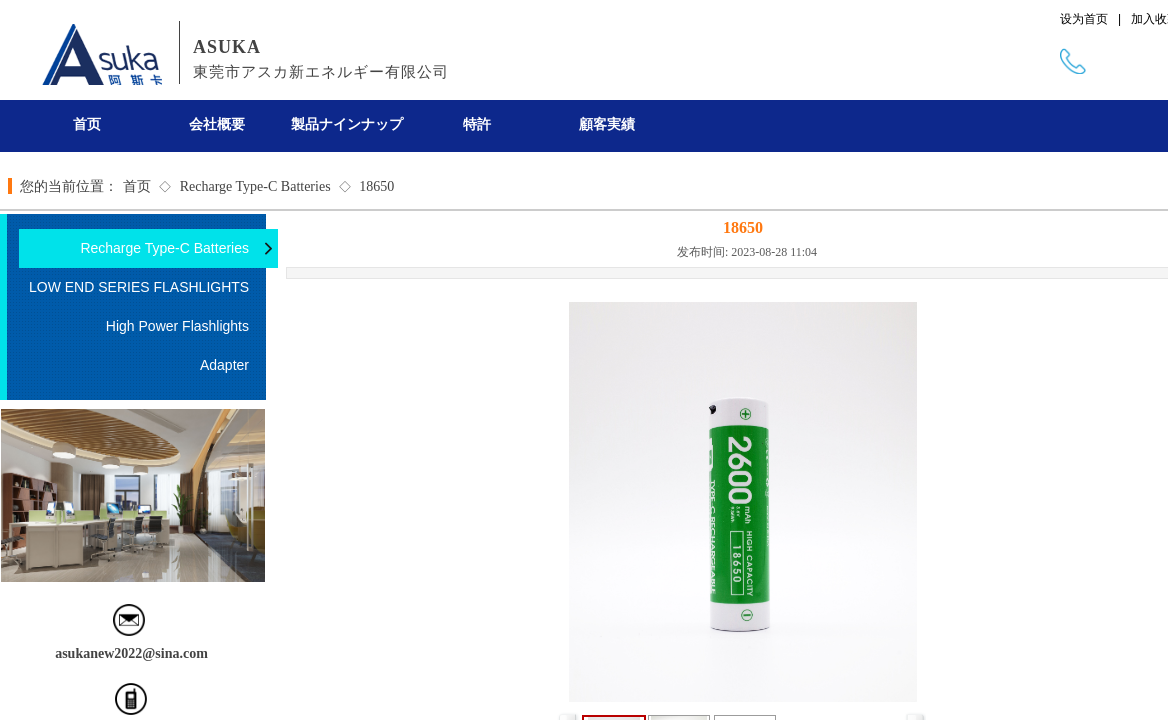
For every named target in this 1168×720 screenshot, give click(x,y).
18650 (376, 186)
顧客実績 (607, 124)
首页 (87, 124)
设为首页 (1084, 19)
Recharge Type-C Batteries (255, 186)
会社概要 (217, 124)
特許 (477, 124)
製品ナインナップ (347, 124)
